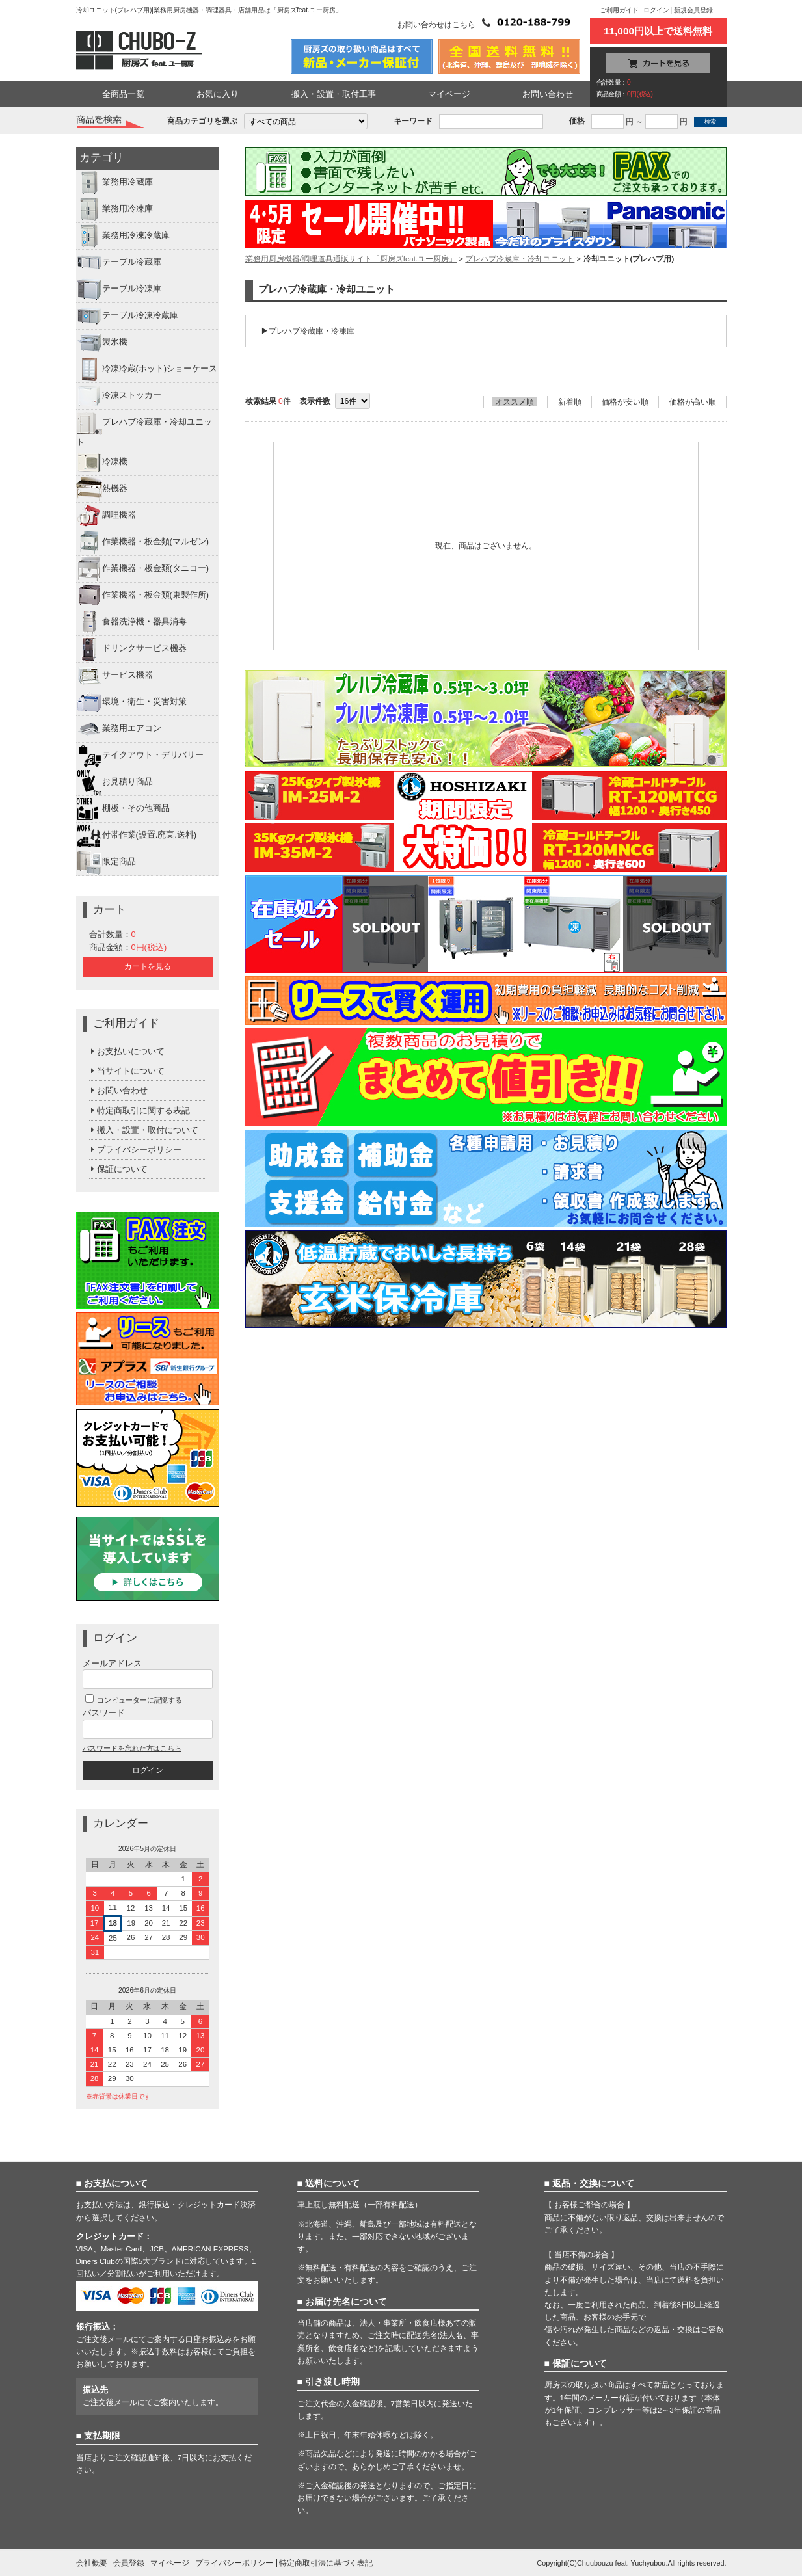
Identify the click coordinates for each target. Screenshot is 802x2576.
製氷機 (101, 343)
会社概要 (91, 2563)
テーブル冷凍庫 (118, 289)
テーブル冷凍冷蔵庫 (127, 316)
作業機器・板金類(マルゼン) (142, 542)
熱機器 (101, 489)
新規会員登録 (693, 10)
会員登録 (128, 2563)
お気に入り (217, 94)
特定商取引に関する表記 (140, 1110)
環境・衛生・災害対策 (131, 702)
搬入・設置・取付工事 (333, 94)
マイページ (449, 94)
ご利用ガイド (619, 10)
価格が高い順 (692, 401)
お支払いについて (127, 1051)
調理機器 (106, 516)
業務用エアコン (118, 729)
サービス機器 (114, 676)
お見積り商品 (114, 782)
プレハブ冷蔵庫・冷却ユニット (144, 428)
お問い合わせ (547, 94)
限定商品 (106, 862)
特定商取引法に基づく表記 (326, 2563)
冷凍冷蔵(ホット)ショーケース (147, 369)
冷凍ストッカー (118, 396)
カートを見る (147, 966)
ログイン (656, 10)
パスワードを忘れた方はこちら (132, 1748)
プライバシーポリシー (135, 1149)
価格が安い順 (625, 401)
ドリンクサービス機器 (131, 649)
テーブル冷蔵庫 (118, 263)
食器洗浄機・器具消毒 (131, 622)
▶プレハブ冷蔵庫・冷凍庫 (307, 331)
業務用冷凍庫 (114, 209)
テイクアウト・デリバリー (140, 756)
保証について (118, 1169)
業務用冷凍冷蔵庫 (123, 236)
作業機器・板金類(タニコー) (142, 569)
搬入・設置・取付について (144, 1130)
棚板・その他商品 (123, 809)
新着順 (569, 401)
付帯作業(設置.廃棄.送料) (136, 836)
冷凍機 (101, 462)
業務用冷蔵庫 (114, 183)
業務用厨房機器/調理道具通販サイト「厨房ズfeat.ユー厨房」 (351, 259)
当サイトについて (127, 1071)
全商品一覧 (123, 94)
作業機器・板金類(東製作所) (142, 596)
